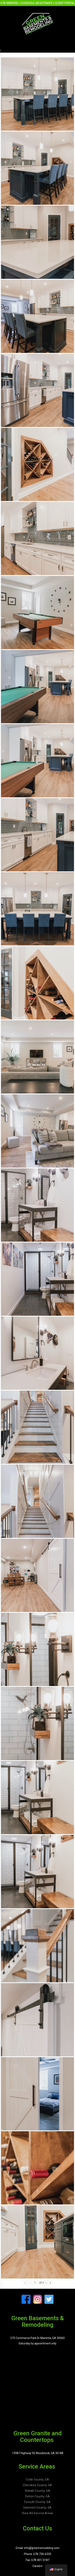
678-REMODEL (9, 3)
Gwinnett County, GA (37, 2507)
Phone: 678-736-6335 (37, 2554)
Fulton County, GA (37, 2496)
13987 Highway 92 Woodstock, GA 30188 (37, 2453)
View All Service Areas (37, 2513)
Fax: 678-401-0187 (37, 2560)
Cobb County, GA (37, 2479)
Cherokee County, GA (37, 2485)
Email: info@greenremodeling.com (37, 2548)
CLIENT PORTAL (65, 3)
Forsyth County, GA (37, 2502)
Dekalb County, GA (37, 2490)
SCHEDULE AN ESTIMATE (37, 3)
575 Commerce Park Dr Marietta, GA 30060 (37, 2338)
